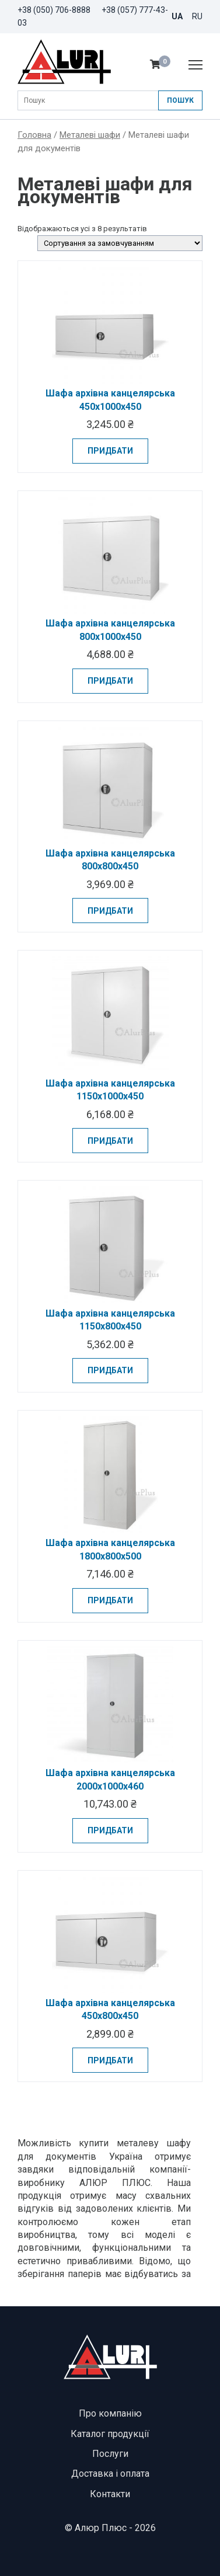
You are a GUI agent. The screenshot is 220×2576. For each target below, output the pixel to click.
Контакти (110, 2494)
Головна (34, 135)
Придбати (110, 450)
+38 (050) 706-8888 (54, 10)
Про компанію (110, 2413)
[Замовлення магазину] (119, 243)
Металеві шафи (90, 135)
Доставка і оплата (110, 2473)
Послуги (110, 2453)
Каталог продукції (110, 2433)
